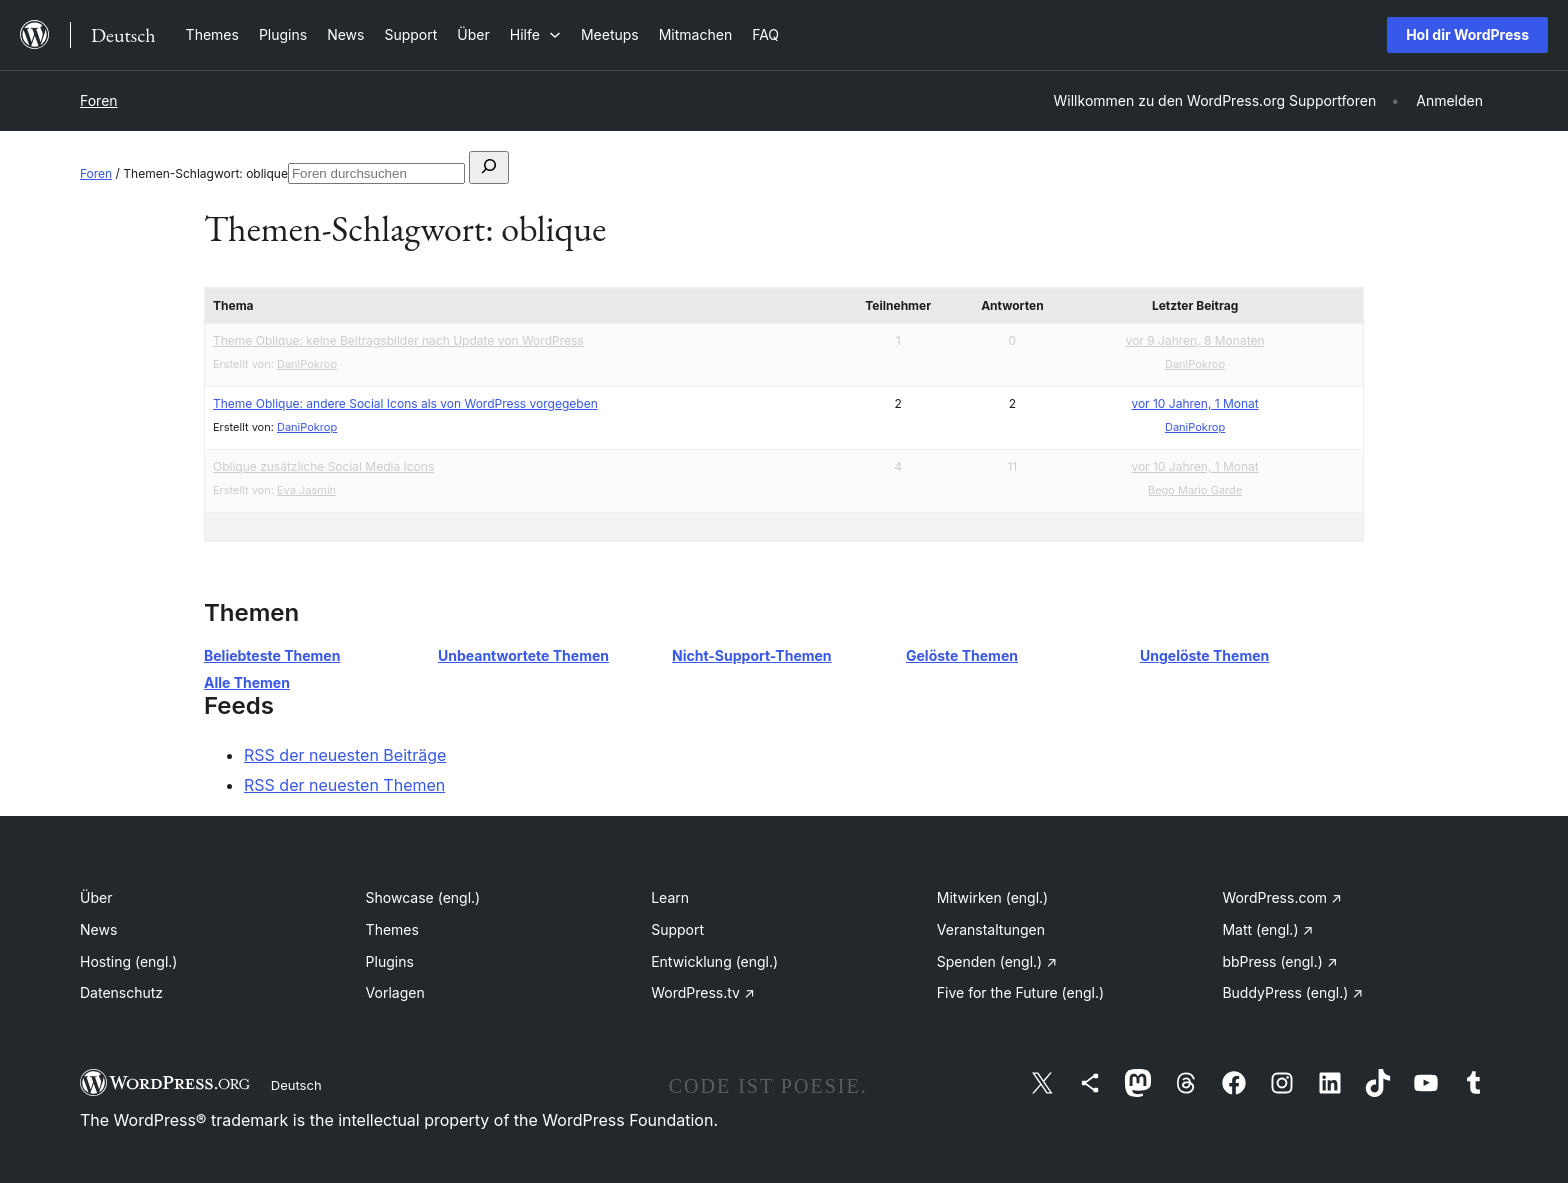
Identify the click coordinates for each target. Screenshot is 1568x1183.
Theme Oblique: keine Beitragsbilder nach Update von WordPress (398, 340)
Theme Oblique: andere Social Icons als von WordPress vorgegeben (405, 403)
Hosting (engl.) (128, 961)
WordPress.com (1282, 897)
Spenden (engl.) (997, 961)
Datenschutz (121, 992)
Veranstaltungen (991, 929)
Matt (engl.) (1267, 929)
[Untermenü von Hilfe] (535, 34)
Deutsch (296, 1085)
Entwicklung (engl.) (714, 961)
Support (677, 929)
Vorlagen (395, 992)
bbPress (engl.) (1279, 961)
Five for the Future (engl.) (1020, 992)
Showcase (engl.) (423, 897)
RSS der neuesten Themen (344, 785)
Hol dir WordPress (1467, 34)
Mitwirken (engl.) (992, 897)
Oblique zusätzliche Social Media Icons (323, 466)
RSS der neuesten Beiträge (345, 755)
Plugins (390, 961)
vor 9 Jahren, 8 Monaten (1195, 340)
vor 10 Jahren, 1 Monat (1194, 403)
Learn (670, 897)
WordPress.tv (703, 992)
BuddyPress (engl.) (1292, 992)
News (98, 929)
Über (96, 897)
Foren (99, 100)
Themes (392, 929)
